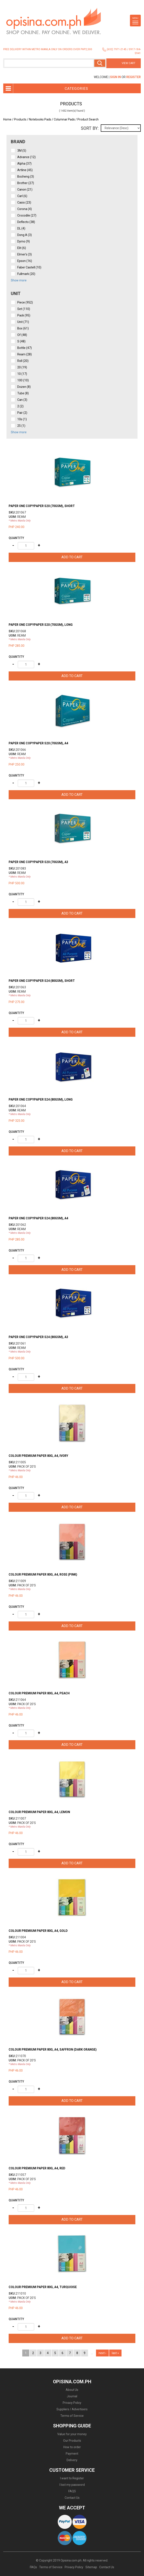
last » (115, 2353)
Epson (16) (24, 261)
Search (99, 63)
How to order (72, 2447)
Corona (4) (24, 209)
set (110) (23, 309)
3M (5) (21, 150)
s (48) (21, 341)
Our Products (72, 2440)
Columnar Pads (64, 119)
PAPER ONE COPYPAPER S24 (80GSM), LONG (41, 1099)
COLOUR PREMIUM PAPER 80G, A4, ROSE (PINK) (43, 1574)
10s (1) (22, 419)
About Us (72, 2389)
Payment (72, 2453)
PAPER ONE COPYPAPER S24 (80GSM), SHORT (42, 980)
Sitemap (91, 2567)
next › (102, 2353)
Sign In (115, 77)
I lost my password (72, 2484)
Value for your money (72, 2434)
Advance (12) (26, 157)
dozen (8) (24, 386)
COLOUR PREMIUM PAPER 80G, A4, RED (37, 2168)
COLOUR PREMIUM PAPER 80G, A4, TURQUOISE (43, 2287)
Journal (72, 2396)
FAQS (72, 2491)
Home (7, 119)
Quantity (16, 538)
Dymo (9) (23, 241)
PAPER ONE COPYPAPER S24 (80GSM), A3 (38, 1337)
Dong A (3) (24, 235)
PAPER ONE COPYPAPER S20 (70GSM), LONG (41, 624)
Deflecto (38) (26, 222)
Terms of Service (72, 2415)
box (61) (23, 328)
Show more (19, 280)
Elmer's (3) (24, 254)
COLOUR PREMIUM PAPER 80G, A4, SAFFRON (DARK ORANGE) (53, 2049)
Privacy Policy (72, 2402)
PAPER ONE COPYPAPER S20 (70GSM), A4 (38, 743)
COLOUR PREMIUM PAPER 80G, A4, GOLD (38, 1930)
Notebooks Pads (40, 119)
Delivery (72, 2460)
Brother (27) (25, 183)
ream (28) (24, 354)
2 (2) (20, 406)
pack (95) (23, 315)
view (76, 452)
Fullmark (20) (26, 274)
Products (20, 119)
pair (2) (22, 412)
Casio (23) (24, 202)
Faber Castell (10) (29, 267)
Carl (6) (22, 196)
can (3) (22, 399)
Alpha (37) (24, 163)
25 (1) (21, 425)
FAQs (33, 2567)
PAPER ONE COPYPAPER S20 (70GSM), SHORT (42, 506)
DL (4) (21, 228)
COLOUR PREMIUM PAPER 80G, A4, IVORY (38, 1455)
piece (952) (25, 302)
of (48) (22, 335)
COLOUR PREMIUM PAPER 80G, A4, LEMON (39, 1812)
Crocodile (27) (26, 215)
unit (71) (23, 322)
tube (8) (23, 393)
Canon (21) (24, 189)
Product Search (88, 119)
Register (133, 77)
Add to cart (72, 557)
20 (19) (22, 367)
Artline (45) (25, 170)
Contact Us (72, 2497)
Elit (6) (21, 248)
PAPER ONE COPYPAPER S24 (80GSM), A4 (38, 1218)
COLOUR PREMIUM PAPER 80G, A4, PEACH (39, 1693)
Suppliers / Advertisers (72, 2409)
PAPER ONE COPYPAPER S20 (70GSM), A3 (38, 862)
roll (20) (23, 361)
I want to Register (72, 2478)
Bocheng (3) (25, 176)
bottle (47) (24, 348)
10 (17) (22, 374)
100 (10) (23, 380)
